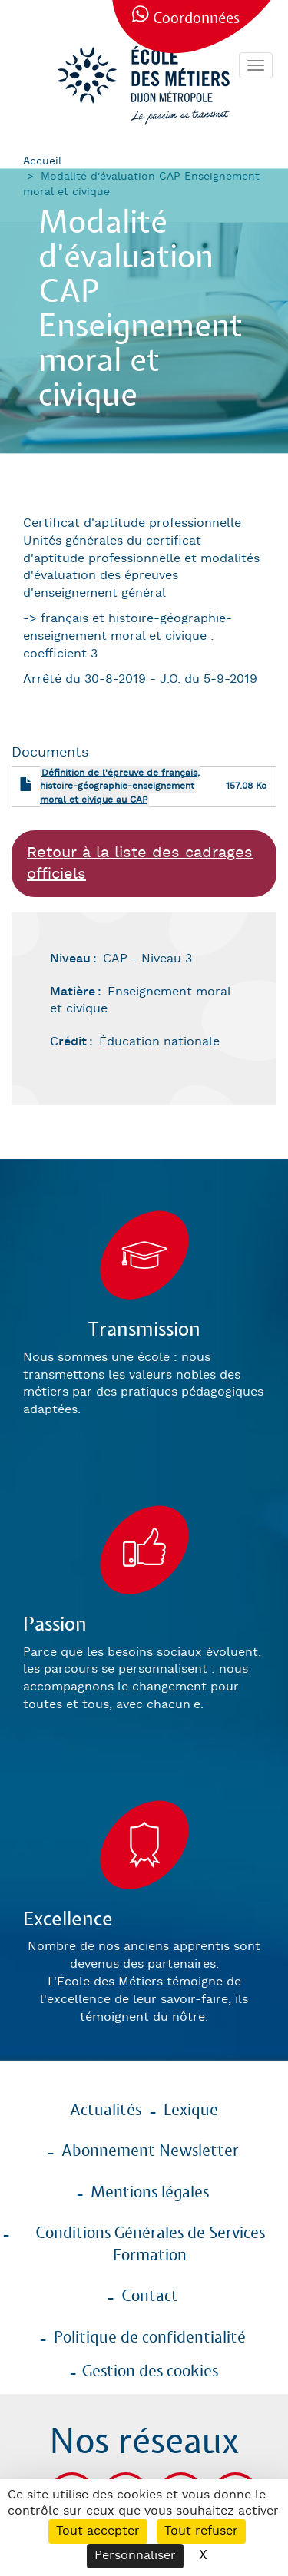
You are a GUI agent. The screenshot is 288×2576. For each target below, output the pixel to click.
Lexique (191, 2110)
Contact (149, 2296)
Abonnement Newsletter (150, 2151)
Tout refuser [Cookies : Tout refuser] (201, 2531)
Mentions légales (150, 2193)
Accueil (42, 161)
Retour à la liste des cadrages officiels (140, 864)
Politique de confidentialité (150, 2338)
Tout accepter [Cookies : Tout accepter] (98, 2531)
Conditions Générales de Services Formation (150, 2244)
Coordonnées (196, 19)
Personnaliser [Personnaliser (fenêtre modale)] (135, 2556)
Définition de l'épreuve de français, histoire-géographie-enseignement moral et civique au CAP (120, 786)
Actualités (105, 2110)
